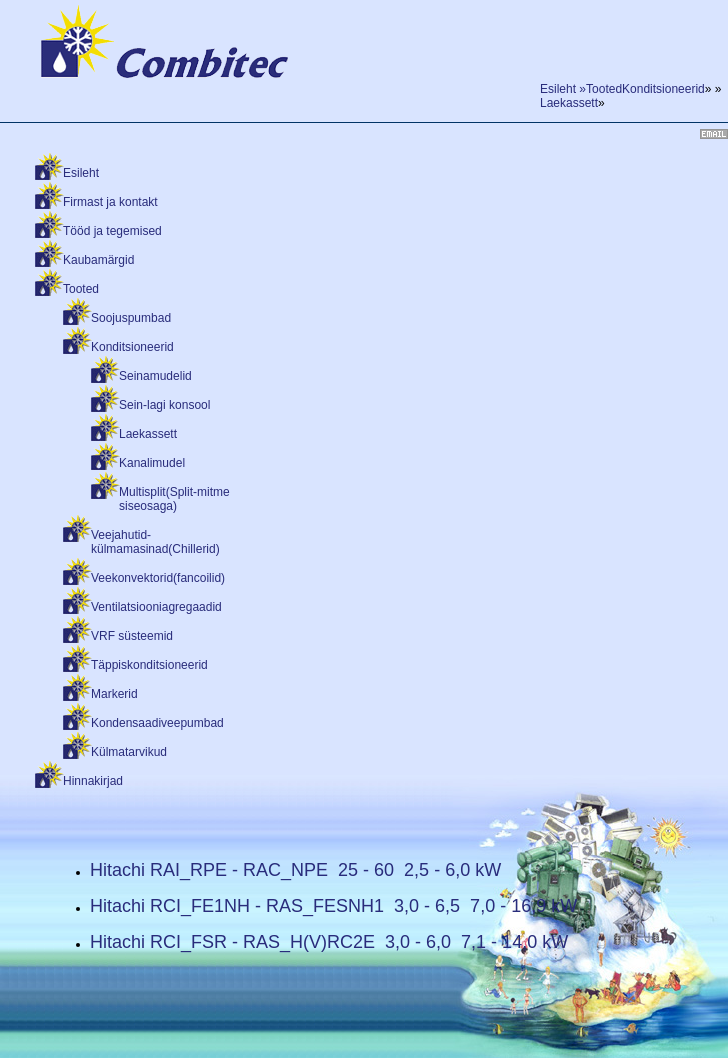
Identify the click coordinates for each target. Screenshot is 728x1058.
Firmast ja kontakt (110, 202)
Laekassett (148, 434)
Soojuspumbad (131, 318)
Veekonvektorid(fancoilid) (158, 578)
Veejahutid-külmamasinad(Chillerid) (155, 542)
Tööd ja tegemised (112, 231)
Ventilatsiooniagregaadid (156, 607)
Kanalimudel (152, 463)
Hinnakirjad (93, 781)
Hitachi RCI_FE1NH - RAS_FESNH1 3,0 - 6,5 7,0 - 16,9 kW (333, 906)
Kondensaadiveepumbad (157, 723)
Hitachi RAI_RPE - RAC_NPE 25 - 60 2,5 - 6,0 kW (295, 870)
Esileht (81, 173)
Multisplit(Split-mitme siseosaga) (174, 499)
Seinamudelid (155, 376)
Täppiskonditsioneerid (149, 665)
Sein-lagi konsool (164, 405)
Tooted (81, 289)
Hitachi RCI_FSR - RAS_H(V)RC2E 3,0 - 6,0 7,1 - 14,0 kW (329, 942)
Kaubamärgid (98, 260)
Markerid (114, 694)
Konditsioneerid (132, 347)
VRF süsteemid (132, 636)
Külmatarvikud (129, 752)
